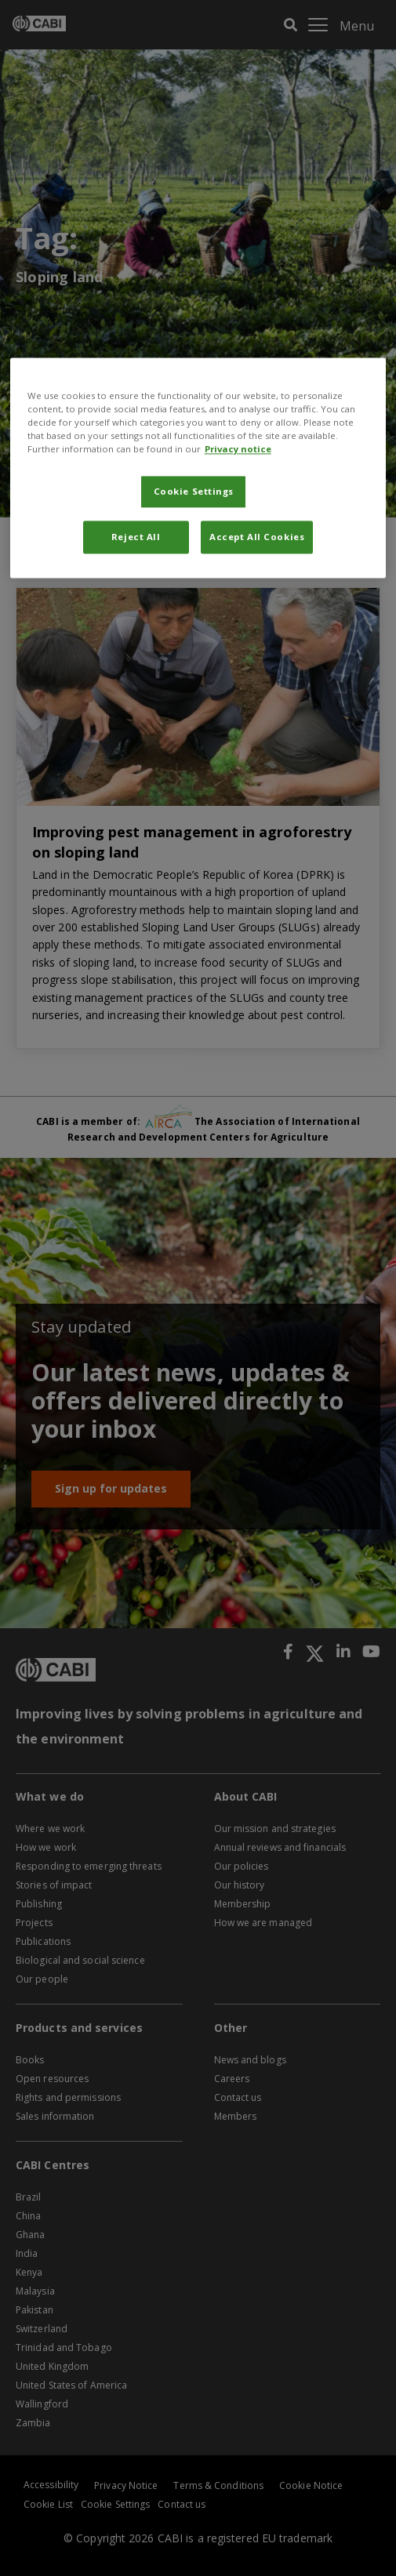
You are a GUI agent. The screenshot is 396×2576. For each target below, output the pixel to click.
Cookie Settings (194, 492)
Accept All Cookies (256, 537)
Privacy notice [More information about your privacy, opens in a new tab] (238, 449)
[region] (198, 467)
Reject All (136, 537)
